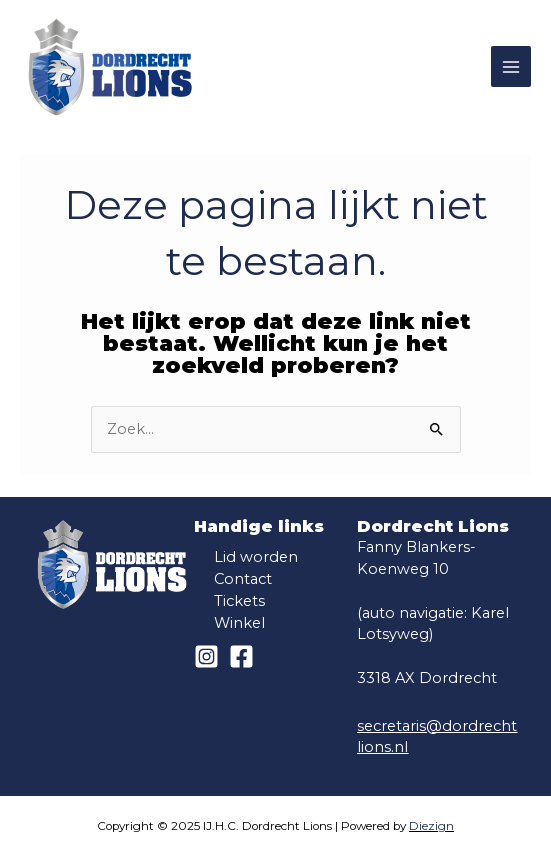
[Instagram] (206, 656)
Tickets (239, 601)
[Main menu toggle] (511, 66)
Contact (243, 579)
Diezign (431, 826)
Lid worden (256, 557)
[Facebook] (241, 656)
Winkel (239, 623)
